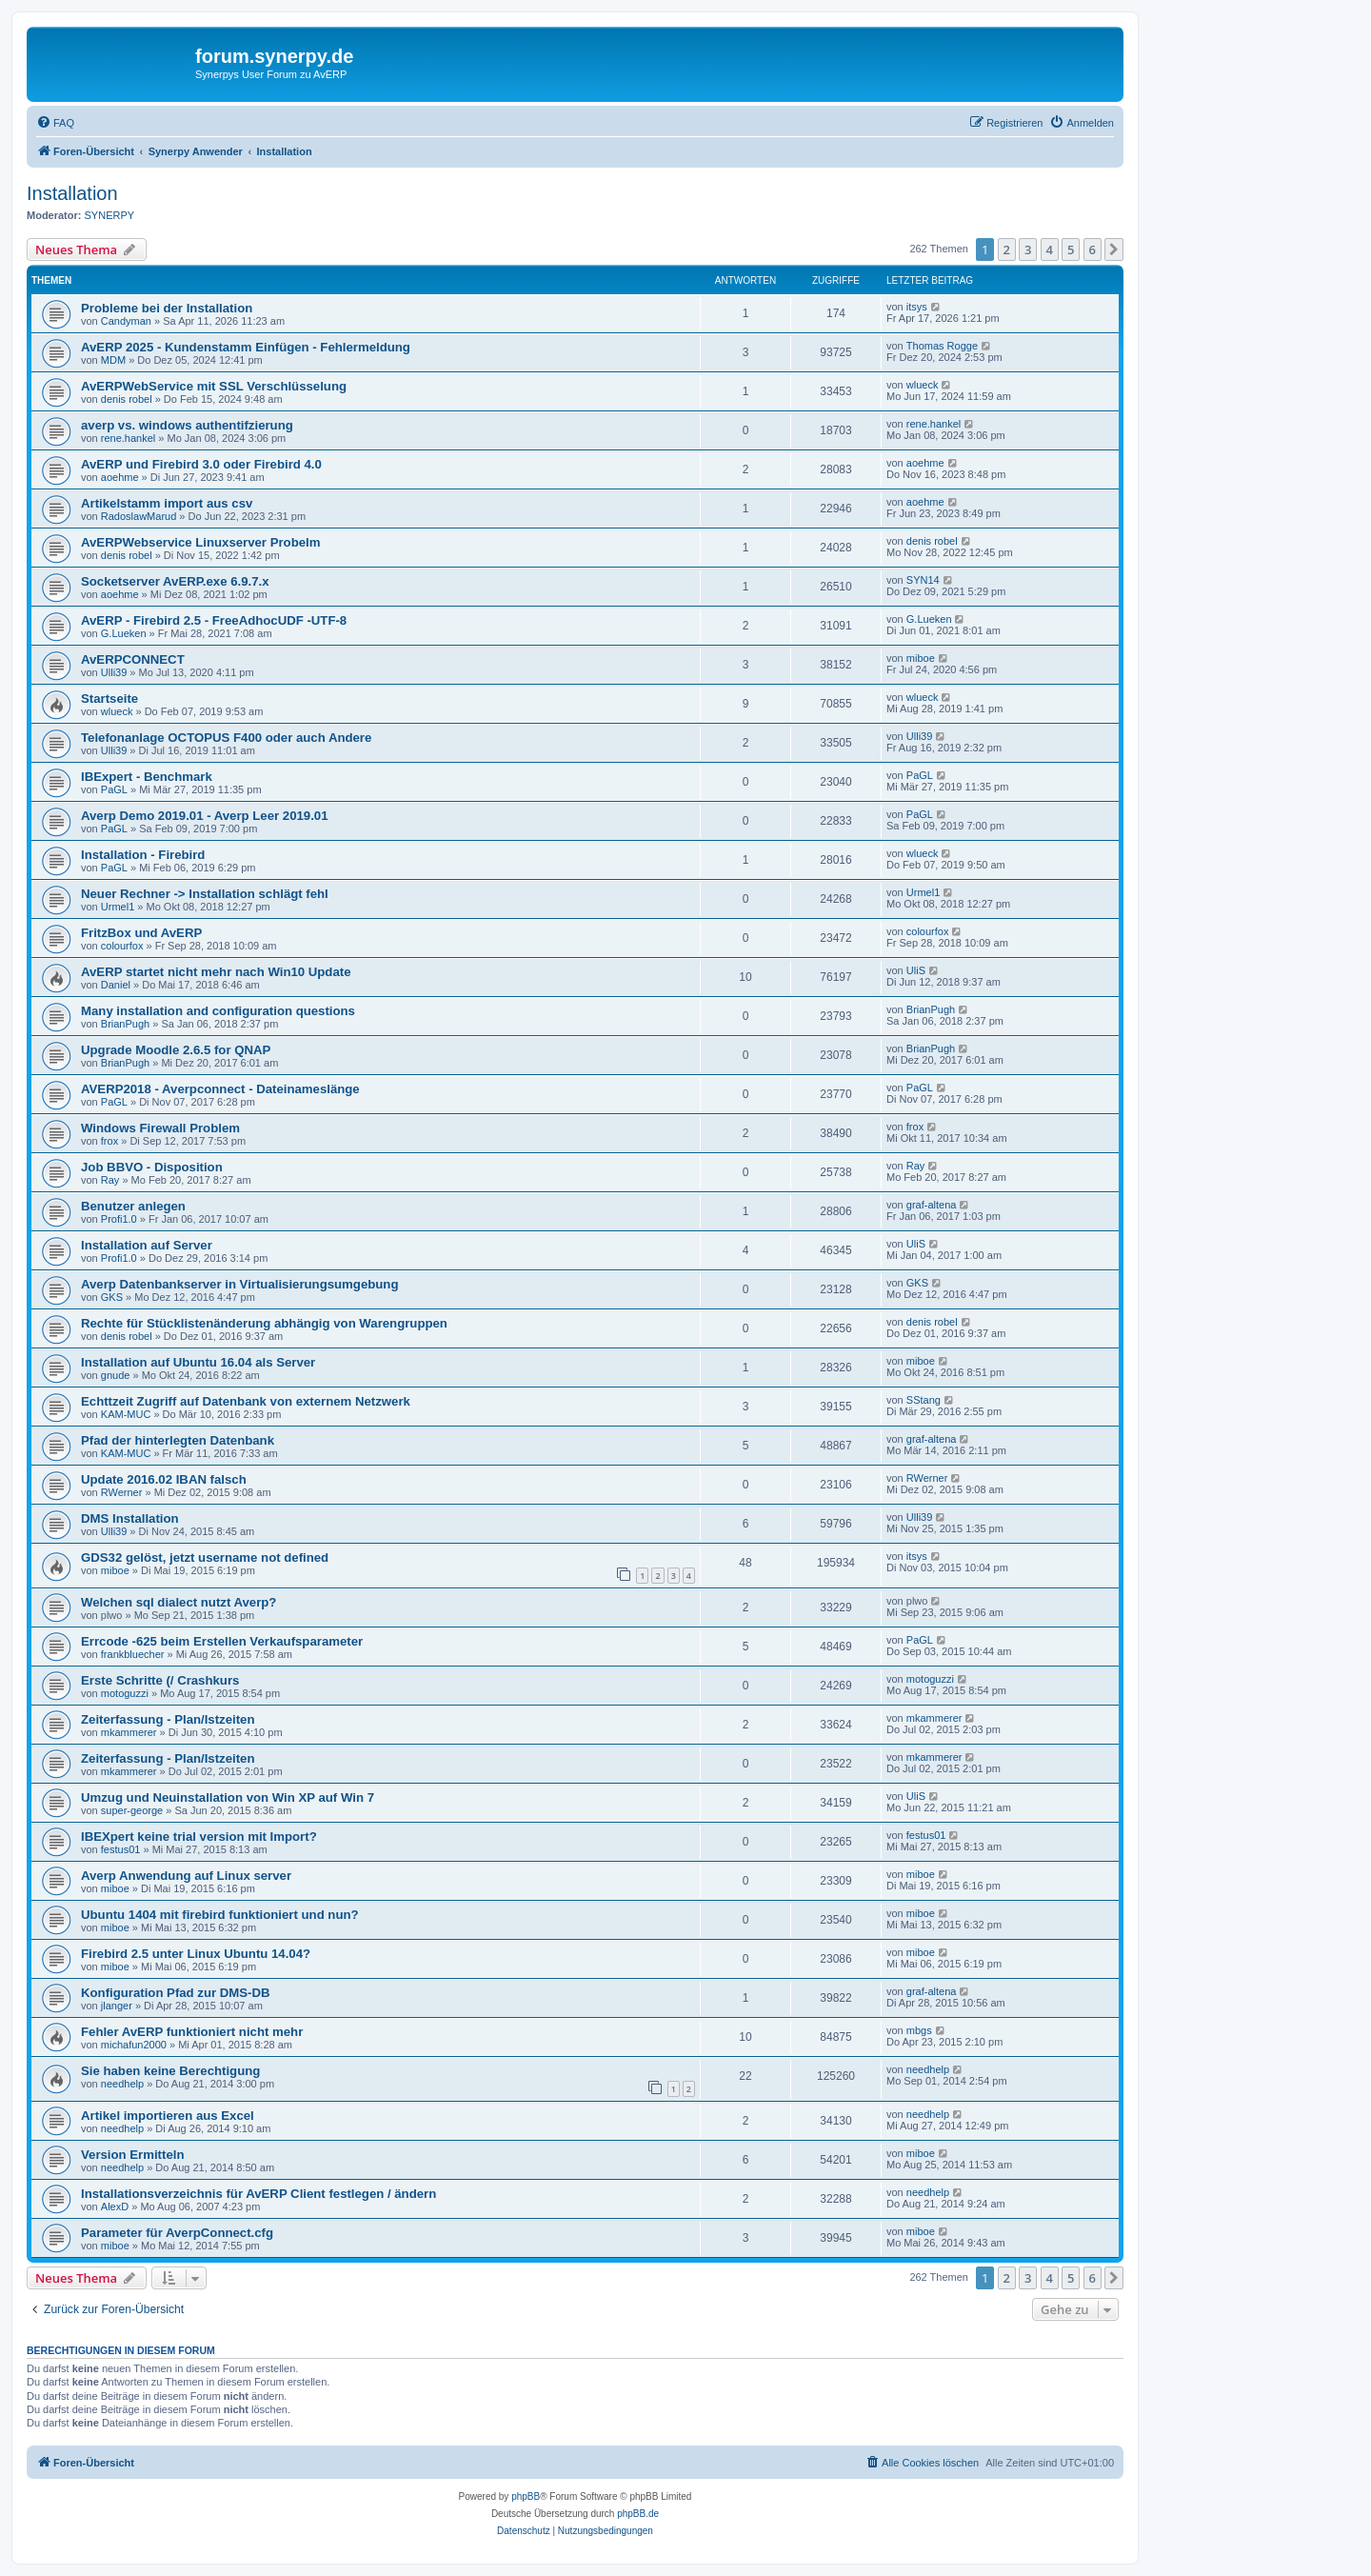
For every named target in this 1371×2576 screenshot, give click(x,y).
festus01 (121, 1849)
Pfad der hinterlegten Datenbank (177, 1440)
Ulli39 (114, 672)
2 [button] (1006, 249)
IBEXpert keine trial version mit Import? (199, 1836)
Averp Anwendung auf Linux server (186, 1875)
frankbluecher (133, 1654)
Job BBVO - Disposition (152, 1167)
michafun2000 (134, 2044)
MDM (113, 360)
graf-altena (931, 1204)
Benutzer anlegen (133, 1206)
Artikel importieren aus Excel (167, 2115)
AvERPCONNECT (133, 659)
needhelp (122, 2083)
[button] (1113, 249)
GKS (112, 1297)
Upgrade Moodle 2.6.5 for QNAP (175, 1050)
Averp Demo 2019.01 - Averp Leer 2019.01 (204, 816)
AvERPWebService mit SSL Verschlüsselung (214, 386)
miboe (920, 658)
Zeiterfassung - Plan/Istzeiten (167, 1719)
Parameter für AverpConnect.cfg (177, 2233)
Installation (72, 193)
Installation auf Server (146, 1245)
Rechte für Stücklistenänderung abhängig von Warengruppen (264, 1323)
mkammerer (129, 1732)
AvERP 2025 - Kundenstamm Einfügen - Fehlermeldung (245, 347)
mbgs (919, 2030)
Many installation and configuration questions (218, 1011)
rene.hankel (128, 438)
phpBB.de (638, 2513)
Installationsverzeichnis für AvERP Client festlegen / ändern (258, 2194)
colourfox (122, 945)
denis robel (126, 399)
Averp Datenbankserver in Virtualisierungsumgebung (239, 1284)
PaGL (114, 789)
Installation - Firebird (143, 855)
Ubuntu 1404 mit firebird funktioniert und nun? (220, 1914)
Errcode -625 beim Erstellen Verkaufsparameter (222, 1641)
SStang (923, 1400)
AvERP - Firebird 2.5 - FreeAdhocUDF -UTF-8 (214, 620)
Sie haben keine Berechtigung (170, 2071)
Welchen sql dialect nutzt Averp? (178, 1602)
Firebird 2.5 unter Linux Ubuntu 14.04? (195, 1954)
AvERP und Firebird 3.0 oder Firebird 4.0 (201, 464)
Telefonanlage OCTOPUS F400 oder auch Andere (226, 737)
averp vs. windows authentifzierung (187, 425)
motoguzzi (125, 1693)
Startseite (109, 698)
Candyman (126, 321)
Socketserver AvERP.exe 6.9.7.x (174, 581)
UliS (915, 970)
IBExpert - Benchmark (146, 776)
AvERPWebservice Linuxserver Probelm (200, 542)
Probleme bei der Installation (166, 308)
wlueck (922, 384)
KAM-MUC (126, 1414)
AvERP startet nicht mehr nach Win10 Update (215, 972)
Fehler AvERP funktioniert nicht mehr (192, 2032)
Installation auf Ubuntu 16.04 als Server (198, 1362)
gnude (115, 1375)
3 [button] (1027, 249)
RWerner (122, 1492)
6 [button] (1092, 249)
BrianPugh (125, 1023)
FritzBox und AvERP (141, 933)
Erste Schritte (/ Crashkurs (160, 1680)
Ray (110, 1180)
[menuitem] (55, 122)
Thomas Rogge (942, 345)
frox (109, 1141)
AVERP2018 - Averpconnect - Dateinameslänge (220, 1089)
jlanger (116, 2005)
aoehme (120, 477)
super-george (132, 1810)
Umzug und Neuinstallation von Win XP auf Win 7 (227, 1797)
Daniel (115, 984)
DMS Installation (130, 1518)
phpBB (525, 2496)
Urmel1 (117, 906)
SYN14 (923, 580)
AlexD (115, 2206)
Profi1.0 (119, 1219)
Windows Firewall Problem (160, 1128)
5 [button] (1070, 249)
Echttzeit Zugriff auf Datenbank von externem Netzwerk (245, 1401)
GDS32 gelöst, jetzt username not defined (204, 1557)
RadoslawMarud (138, 516)
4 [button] (1049, 249)
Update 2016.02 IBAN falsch (164, 1479)
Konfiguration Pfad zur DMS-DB (175, 1993)
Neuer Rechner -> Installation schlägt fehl (204, 894)
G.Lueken (124, 633)
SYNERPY (110, 215)
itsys (916, 306)
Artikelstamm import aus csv (166, 503)
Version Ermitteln (132, 2154)
